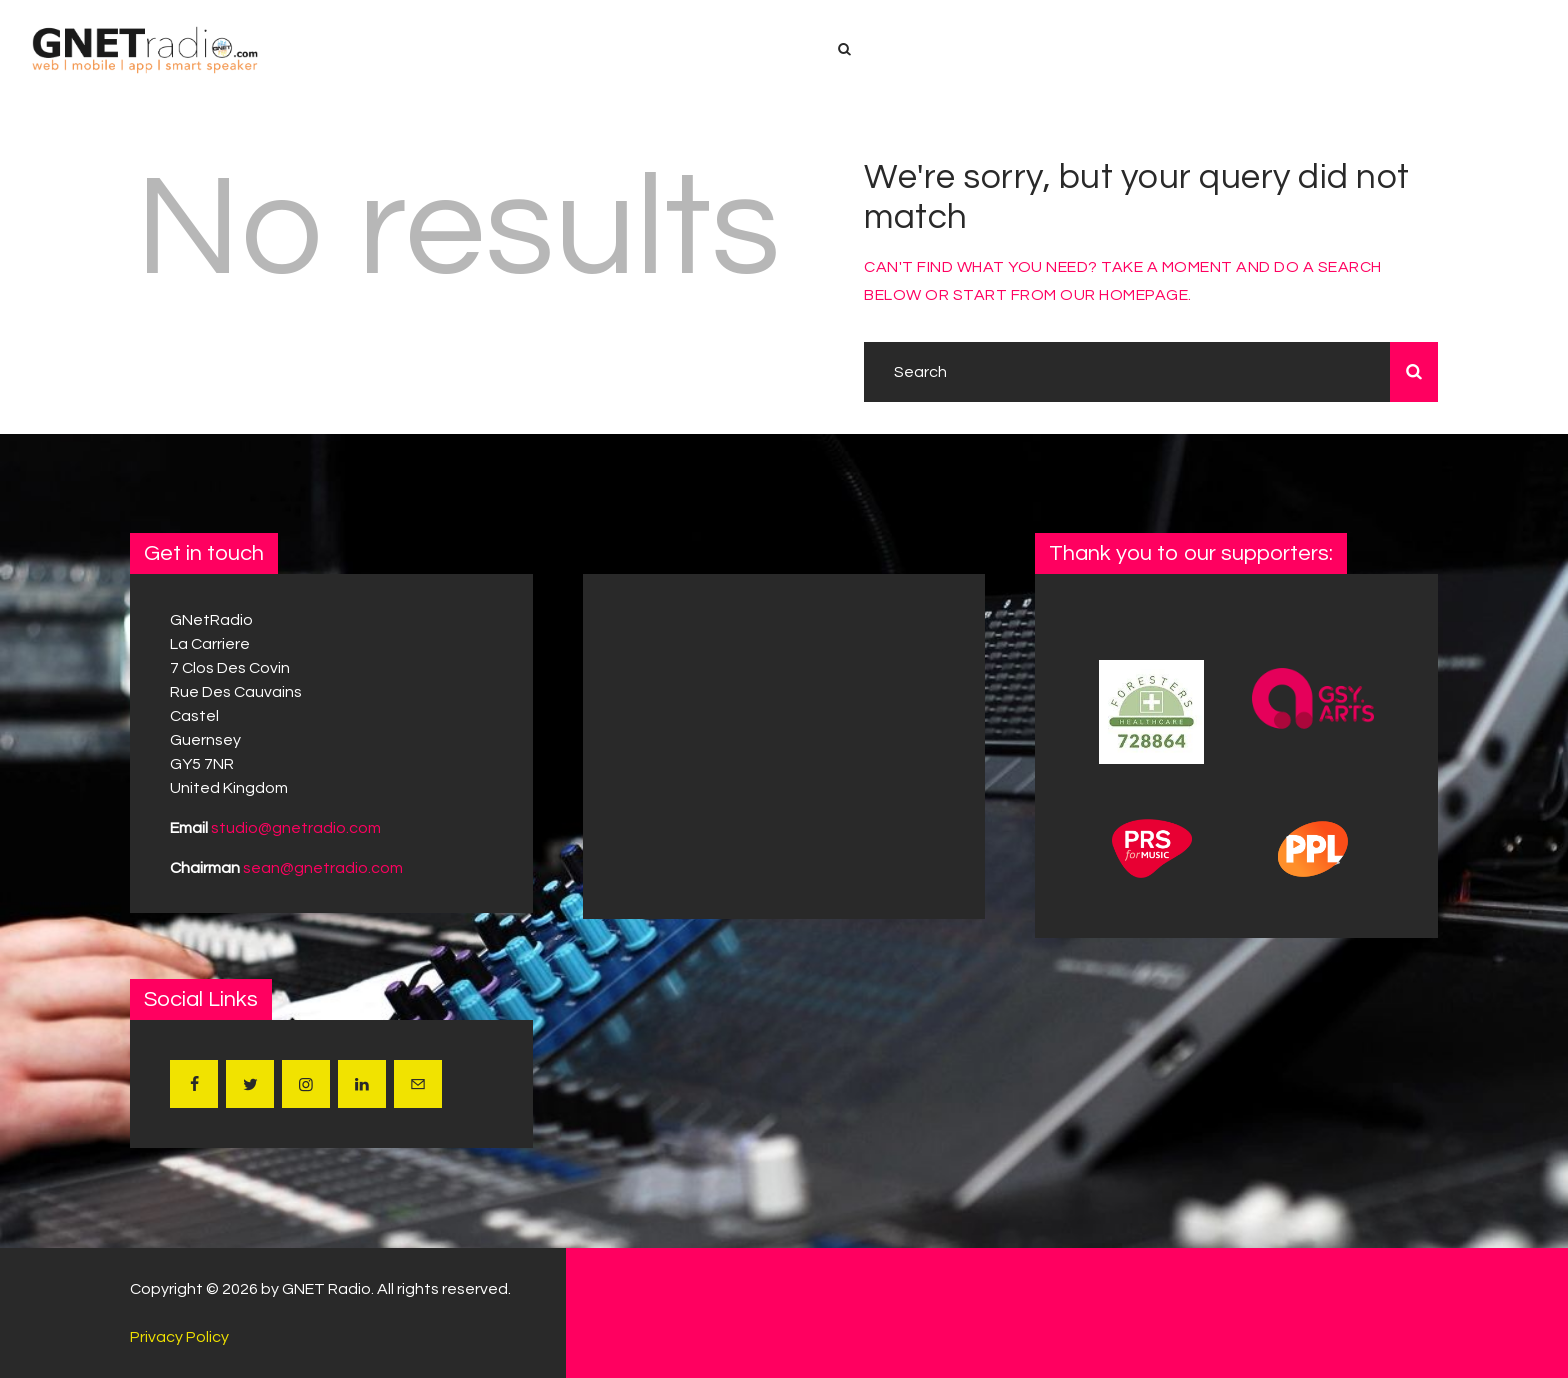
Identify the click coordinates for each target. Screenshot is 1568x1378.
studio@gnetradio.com (296, 828)
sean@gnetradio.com (323, 868)
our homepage (1124, 295)
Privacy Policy (179, 1337)
